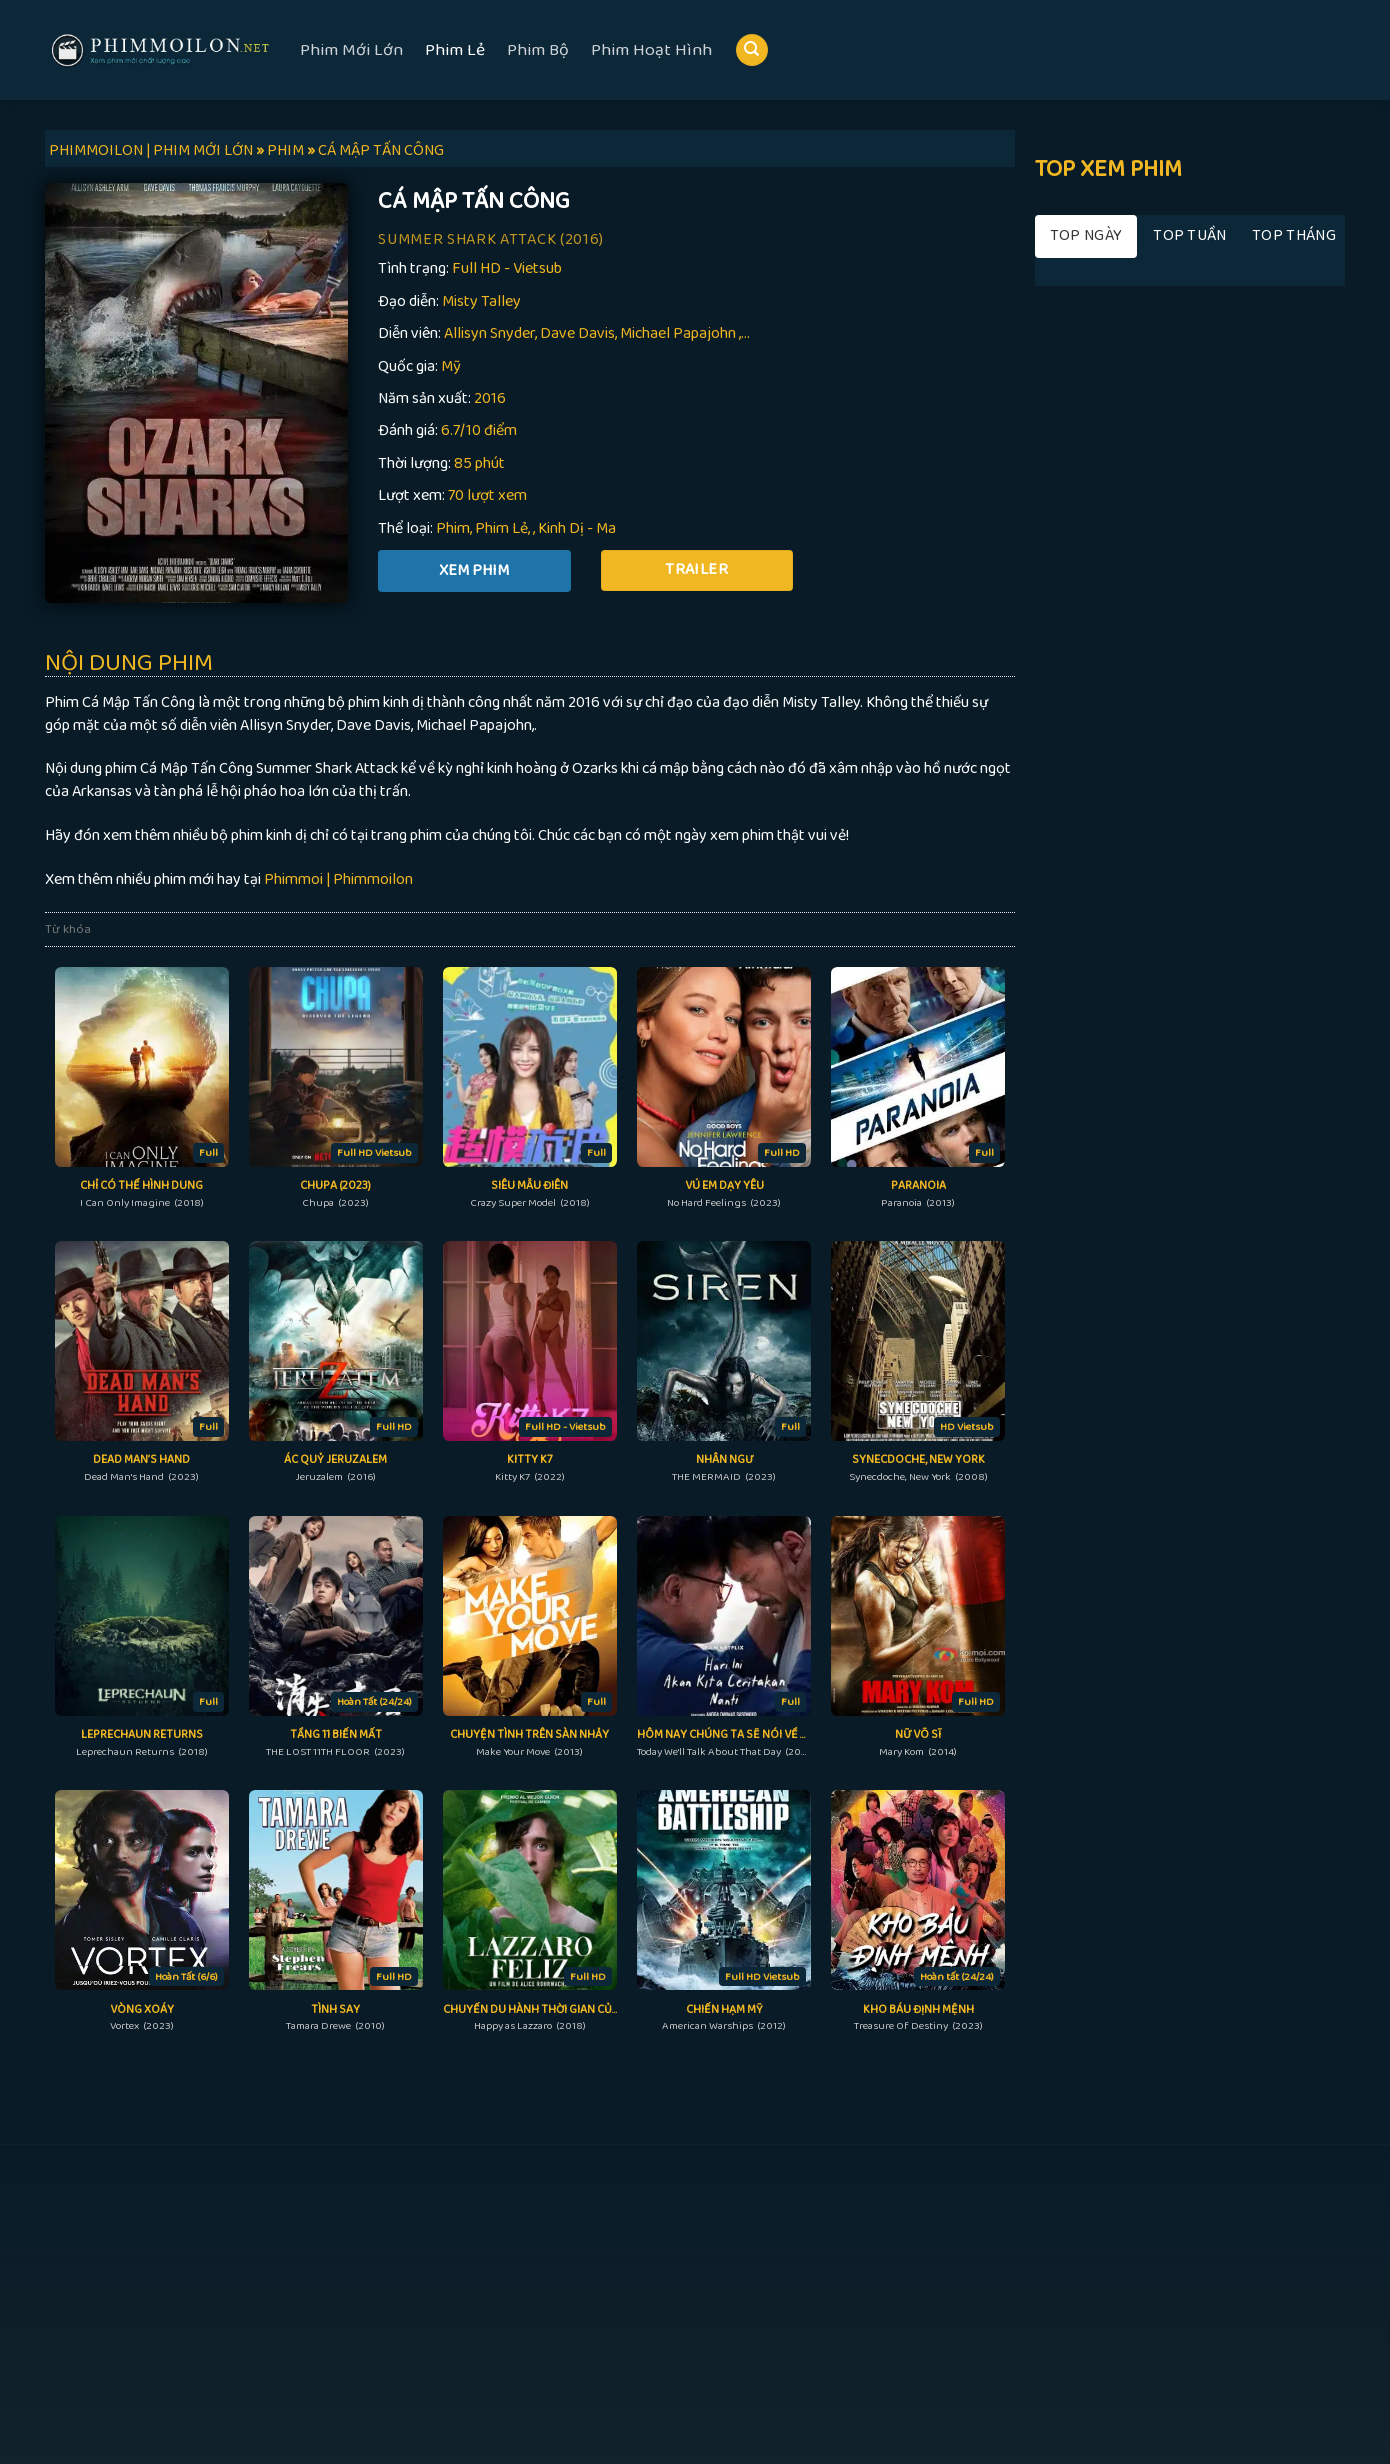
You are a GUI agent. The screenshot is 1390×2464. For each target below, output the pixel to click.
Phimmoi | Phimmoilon (338, 879)
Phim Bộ (538, 50)
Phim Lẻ (455, 50)
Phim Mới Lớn (351, 50)
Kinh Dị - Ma (577, 528)
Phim (453, 528)
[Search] (752, 50)
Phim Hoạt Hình (651, 50)
